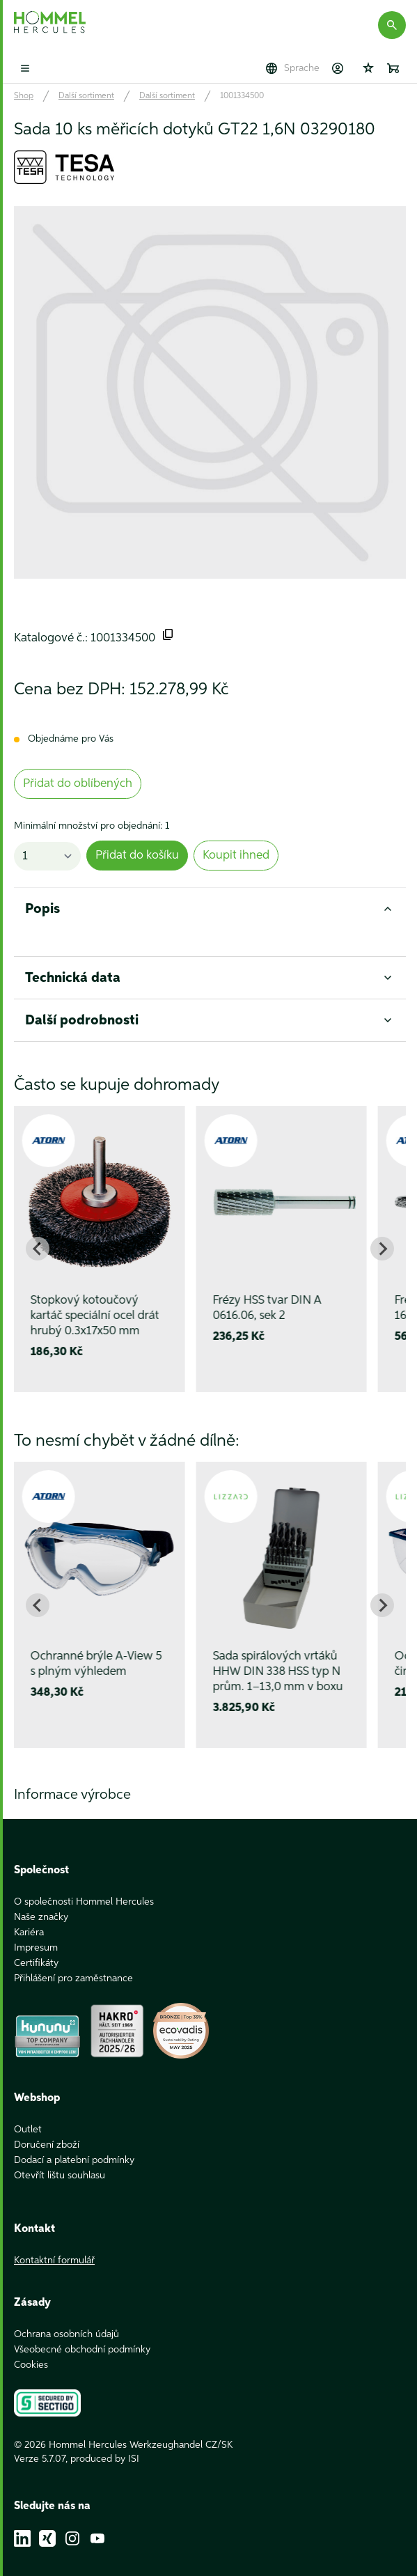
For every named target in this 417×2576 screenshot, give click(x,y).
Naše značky (41, 1902)
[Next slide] (382, 1248)
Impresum (36, 1932)
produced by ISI (104, 2444)
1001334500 (242, 96)
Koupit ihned (236, 855)
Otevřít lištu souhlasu (59, 2160)
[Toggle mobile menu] (25, 68)
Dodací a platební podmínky (74, 2145)
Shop (23, 96)
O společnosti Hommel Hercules (84, 1886)
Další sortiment (86, 96)
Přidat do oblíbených (77, 784)
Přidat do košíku (137, 855)
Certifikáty (36, 1948)
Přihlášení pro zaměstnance (73, 1963)
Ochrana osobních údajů (66, 2319)
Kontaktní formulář (54, 2245)
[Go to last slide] (37, 1248)
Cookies (31, 2350)
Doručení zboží (46, 2129)
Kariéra (29, 1917)
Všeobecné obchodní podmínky (82, 2334)
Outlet (28, 2114)
